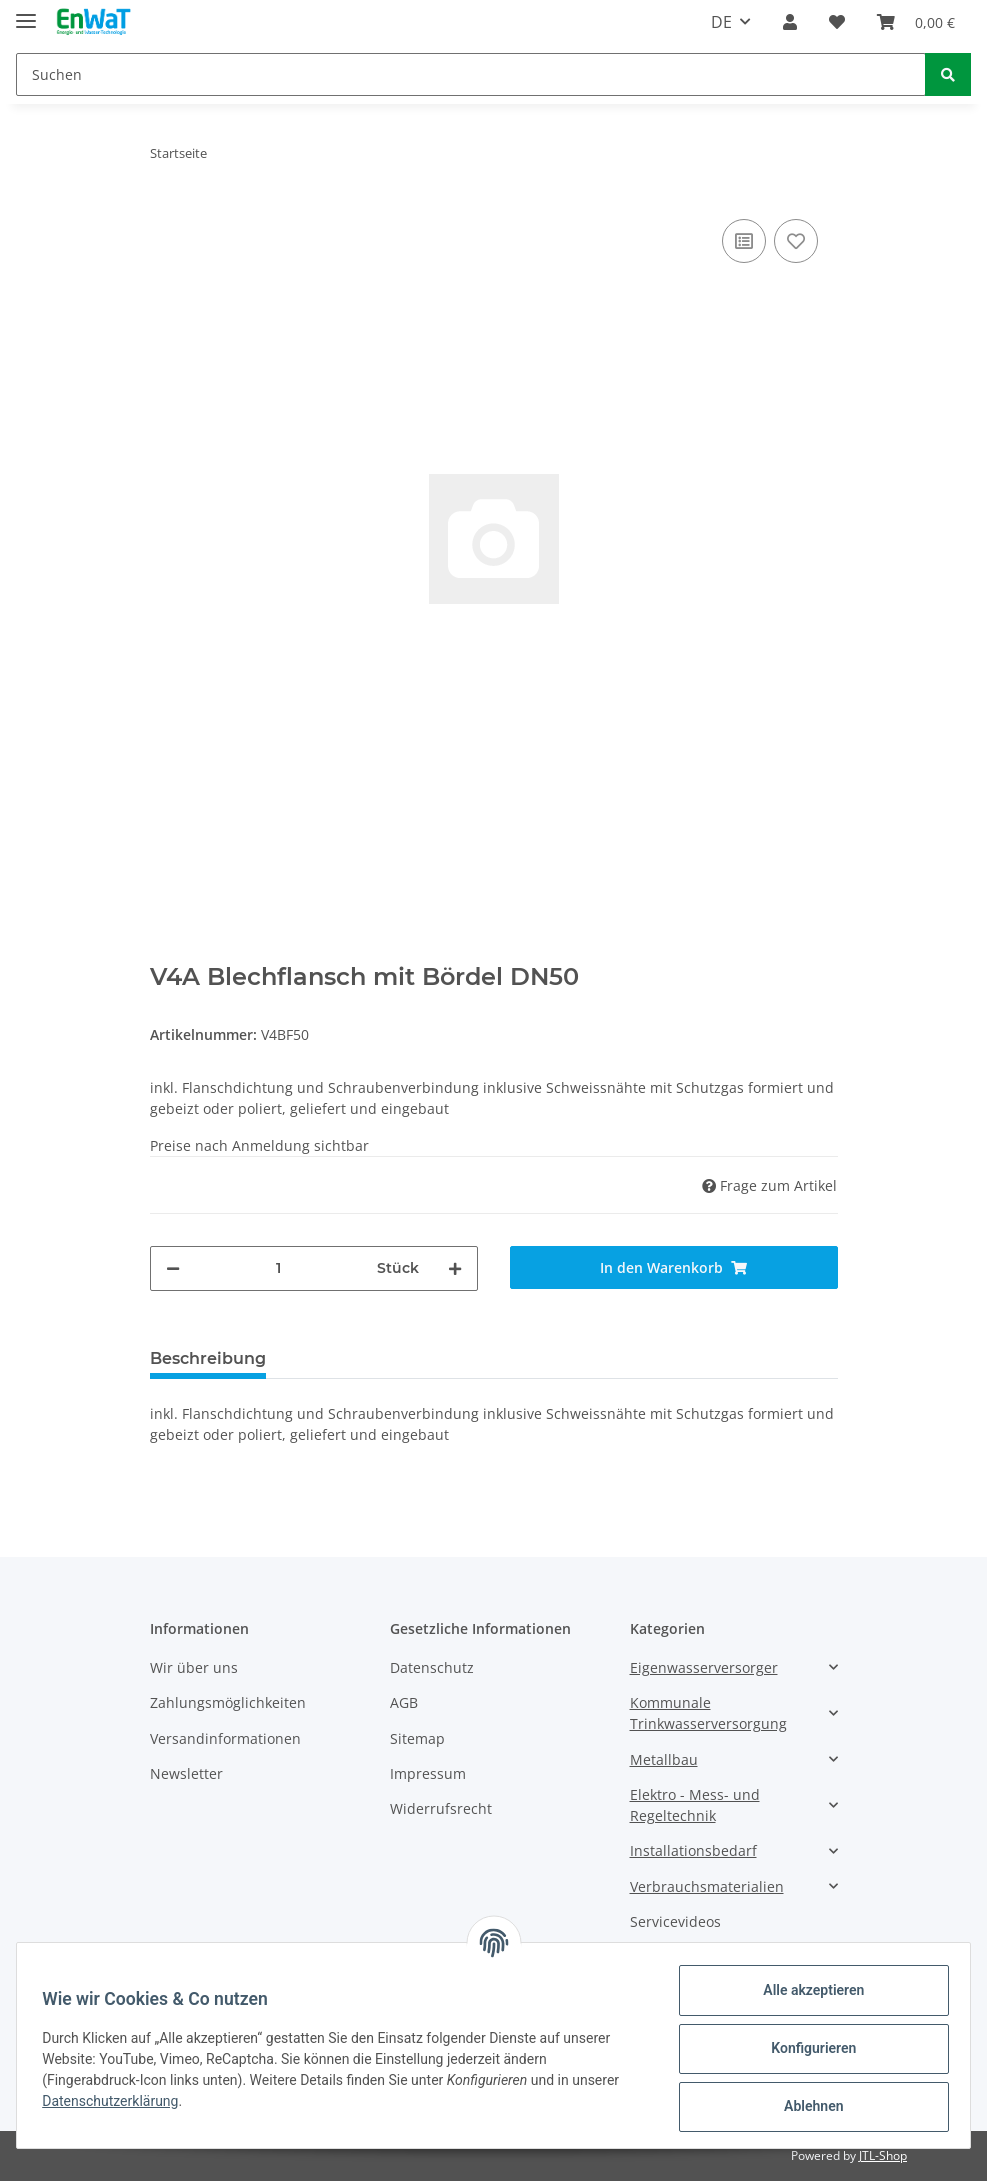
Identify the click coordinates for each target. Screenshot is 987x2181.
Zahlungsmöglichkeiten (228, 1702)
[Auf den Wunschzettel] (796, 241)
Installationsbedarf (693, 1850)
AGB (404, 1702)
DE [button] (721, 22)
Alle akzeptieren (806, 1990)
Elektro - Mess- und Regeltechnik (695, 1805)
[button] (790, 22)
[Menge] (278, 1268)
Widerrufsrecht (441, 1808)
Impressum (428, 1773)
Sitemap (417, 1738)
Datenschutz (432, 1667)
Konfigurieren (806, 2048)
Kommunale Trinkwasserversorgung (708, 1713)
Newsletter (186, 1773)
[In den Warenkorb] (674, 1267)
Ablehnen (806, 2106)
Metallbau (664, 1759)
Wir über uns (194, 1667)
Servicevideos (675, 1921)
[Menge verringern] (173, 1268)
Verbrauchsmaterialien (707, 1886)
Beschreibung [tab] (208, 1358)
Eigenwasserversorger (704, 1667)
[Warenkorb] (916, 22)
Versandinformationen (225, 1738)
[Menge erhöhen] (455, 1268)
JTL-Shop (883, 2155)
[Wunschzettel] (837, 22)
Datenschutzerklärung (117, 2101)
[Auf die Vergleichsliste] (744, 241)
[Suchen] (471, 74)
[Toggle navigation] (26, 12)
